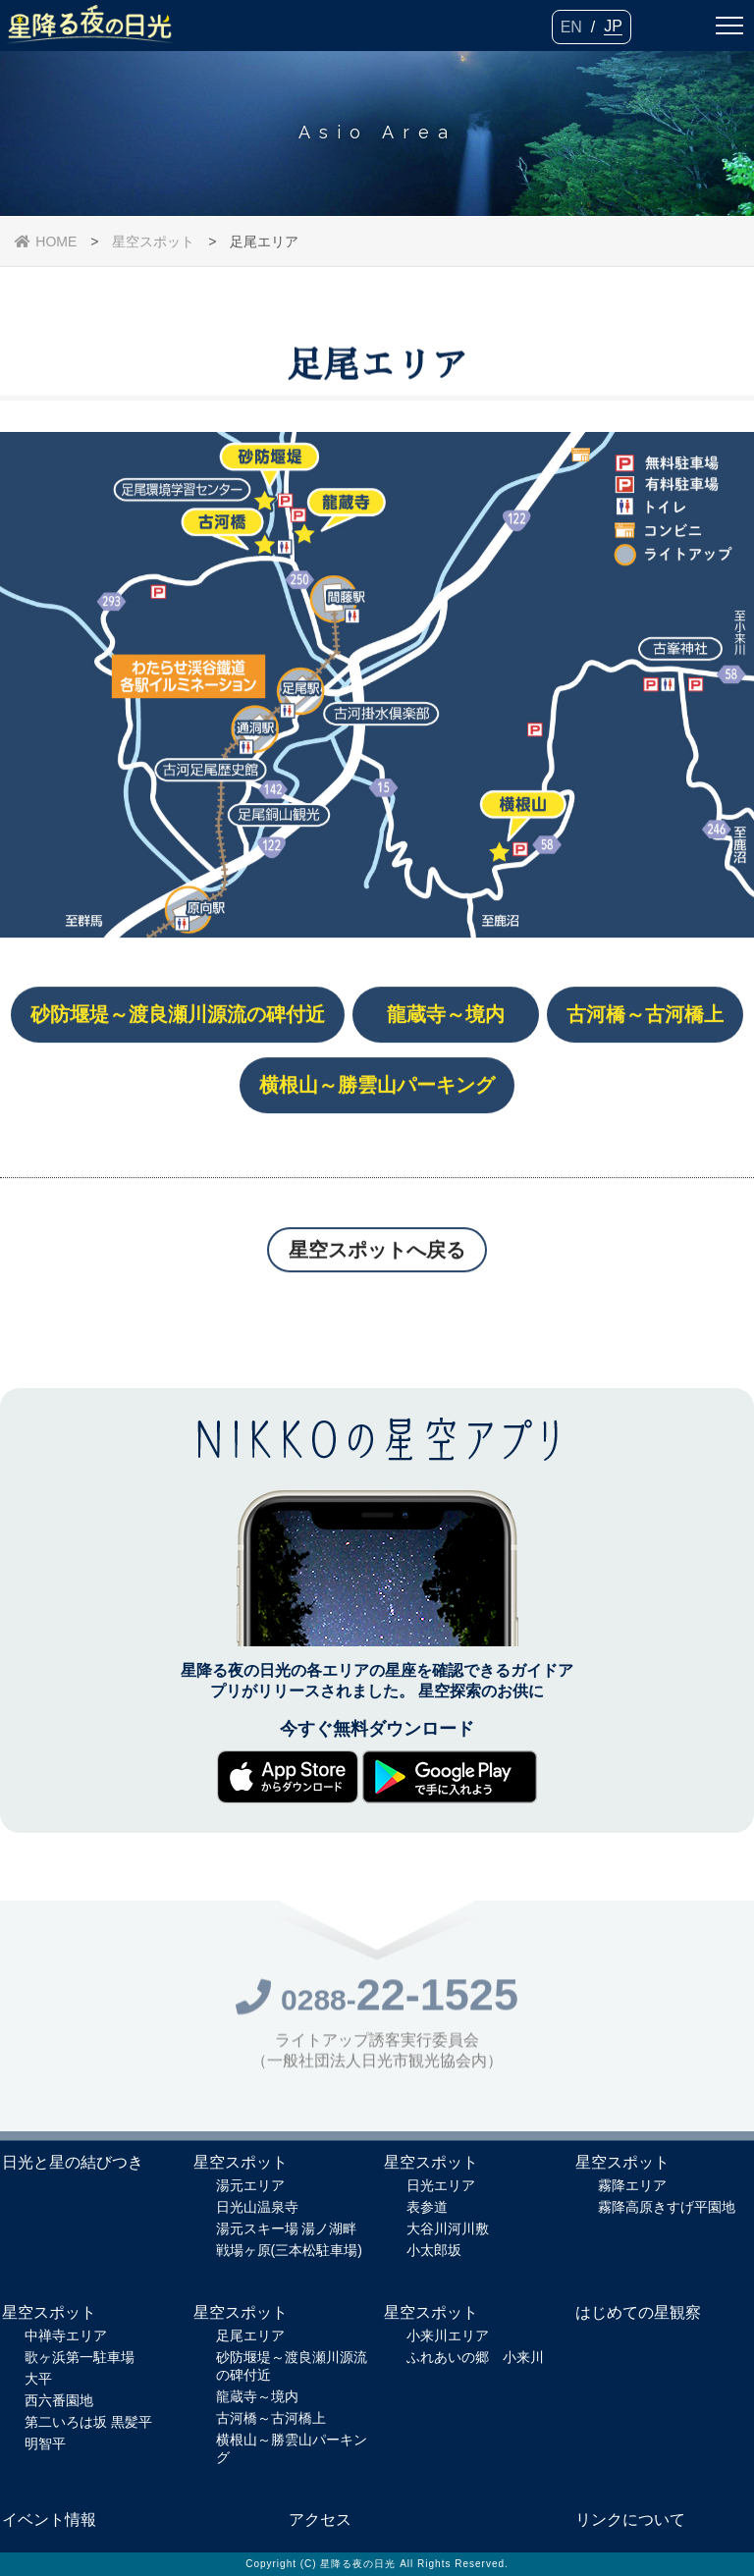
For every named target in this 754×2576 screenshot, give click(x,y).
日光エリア (440, 2185)
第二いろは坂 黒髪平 (88, 2422)
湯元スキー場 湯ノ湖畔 (286, 2228)
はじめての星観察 (638, 2312)
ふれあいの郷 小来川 (475, 2357)
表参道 (427, 2207)
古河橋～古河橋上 (271, 2418)
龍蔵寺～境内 (257, 2396)
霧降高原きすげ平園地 (666, 2207)
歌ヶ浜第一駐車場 (80, 2357)
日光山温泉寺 (257, 2207)
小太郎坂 (433, 2250)
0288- (377, 2005)
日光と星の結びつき (72, 2162)
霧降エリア (632, 2185)
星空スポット (153, 241)
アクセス (320, 2519)
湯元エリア (250, 2185)
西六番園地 (59, 2400)
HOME (46, 241)
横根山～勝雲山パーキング (291, 2448)
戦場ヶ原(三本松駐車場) (289, 2250)
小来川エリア (447, 2335)
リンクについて (630, 2519)
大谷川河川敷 (447, 2228)
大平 (38, 2379)
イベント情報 (49, 2519)
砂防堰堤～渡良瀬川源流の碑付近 (291, 2366)
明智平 (45, 2443)
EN (571, 27)
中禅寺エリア (66, 2335)
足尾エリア (250, 2335)
